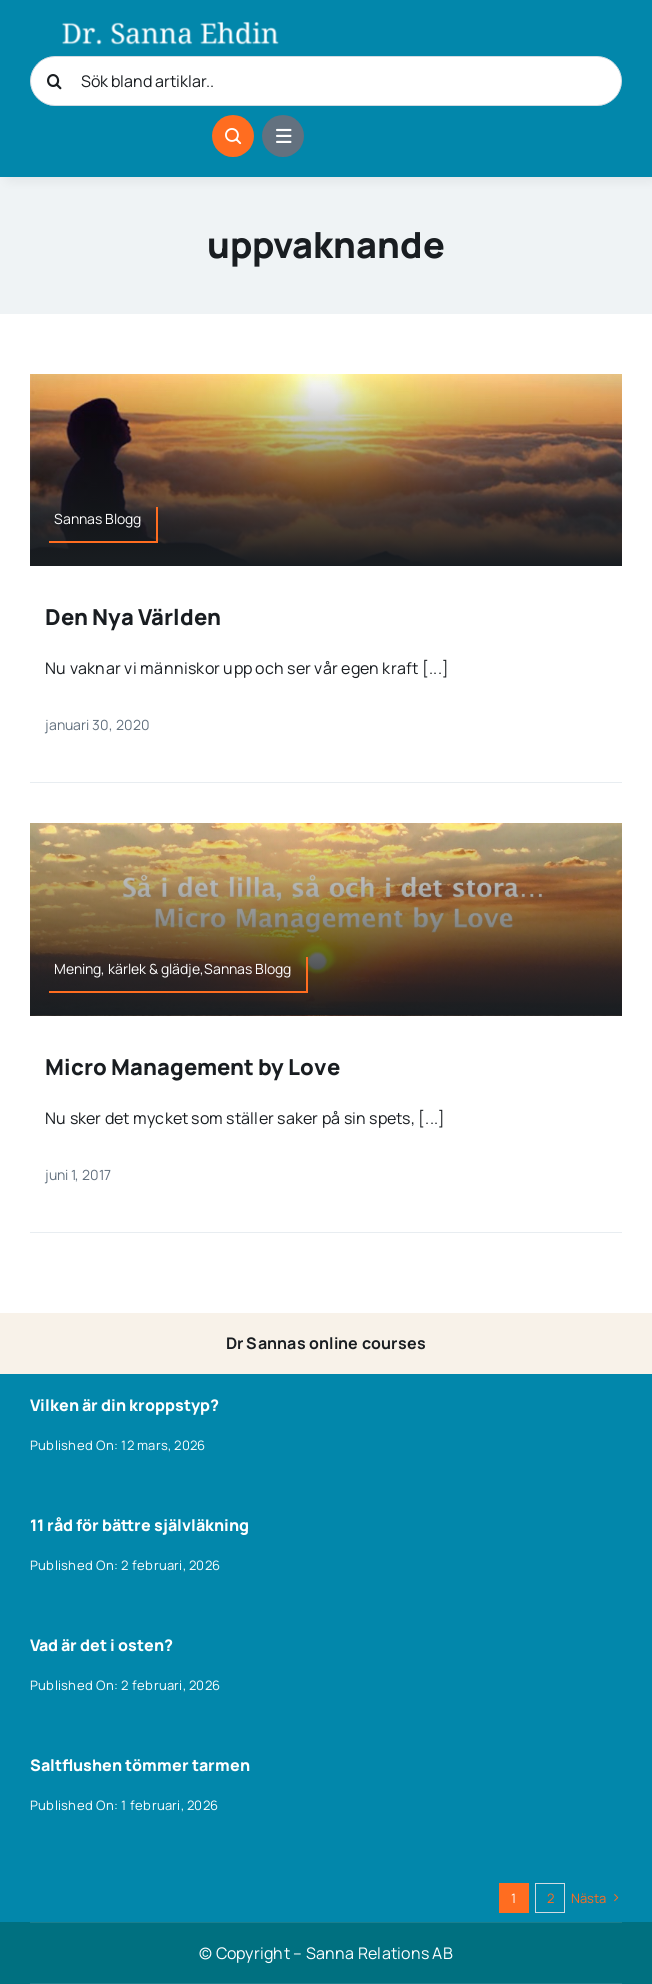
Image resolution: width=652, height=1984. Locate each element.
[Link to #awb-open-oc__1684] (283, 136)
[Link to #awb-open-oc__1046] (233, 136)
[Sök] (55, 81)
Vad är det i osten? (101, 1645)
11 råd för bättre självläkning (139, 1525)
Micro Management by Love (192, 1067)
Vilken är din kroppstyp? (124, 1405)
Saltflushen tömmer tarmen (140, 1765)
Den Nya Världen (133, 617)
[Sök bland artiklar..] (326, 81)
